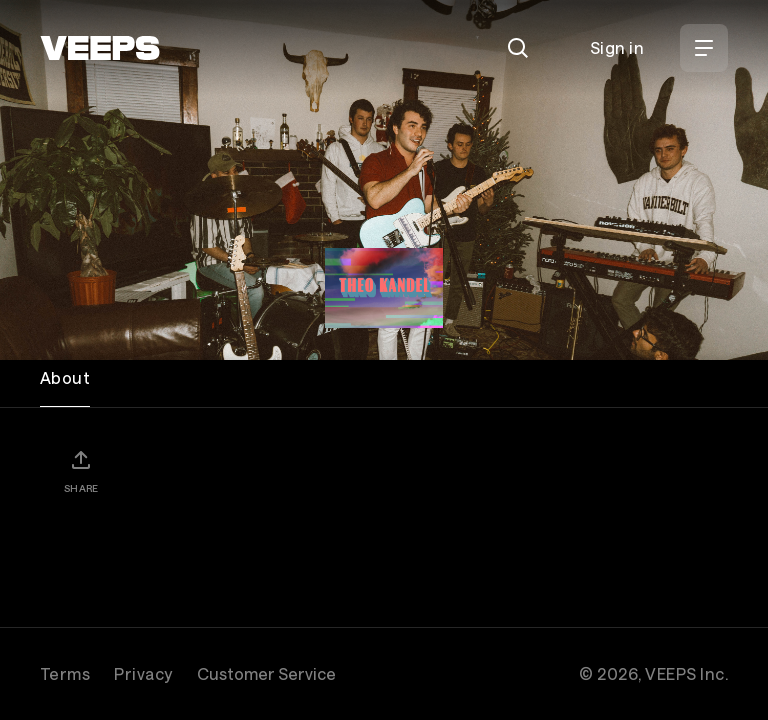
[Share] (81, 471)
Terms (65, 673)
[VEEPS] (100, 48)
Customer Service (266, 673)
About (65, 377)
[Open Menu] (704, 48)
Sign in (617, 47)
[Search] (518, 48)
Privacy (143, 673)
